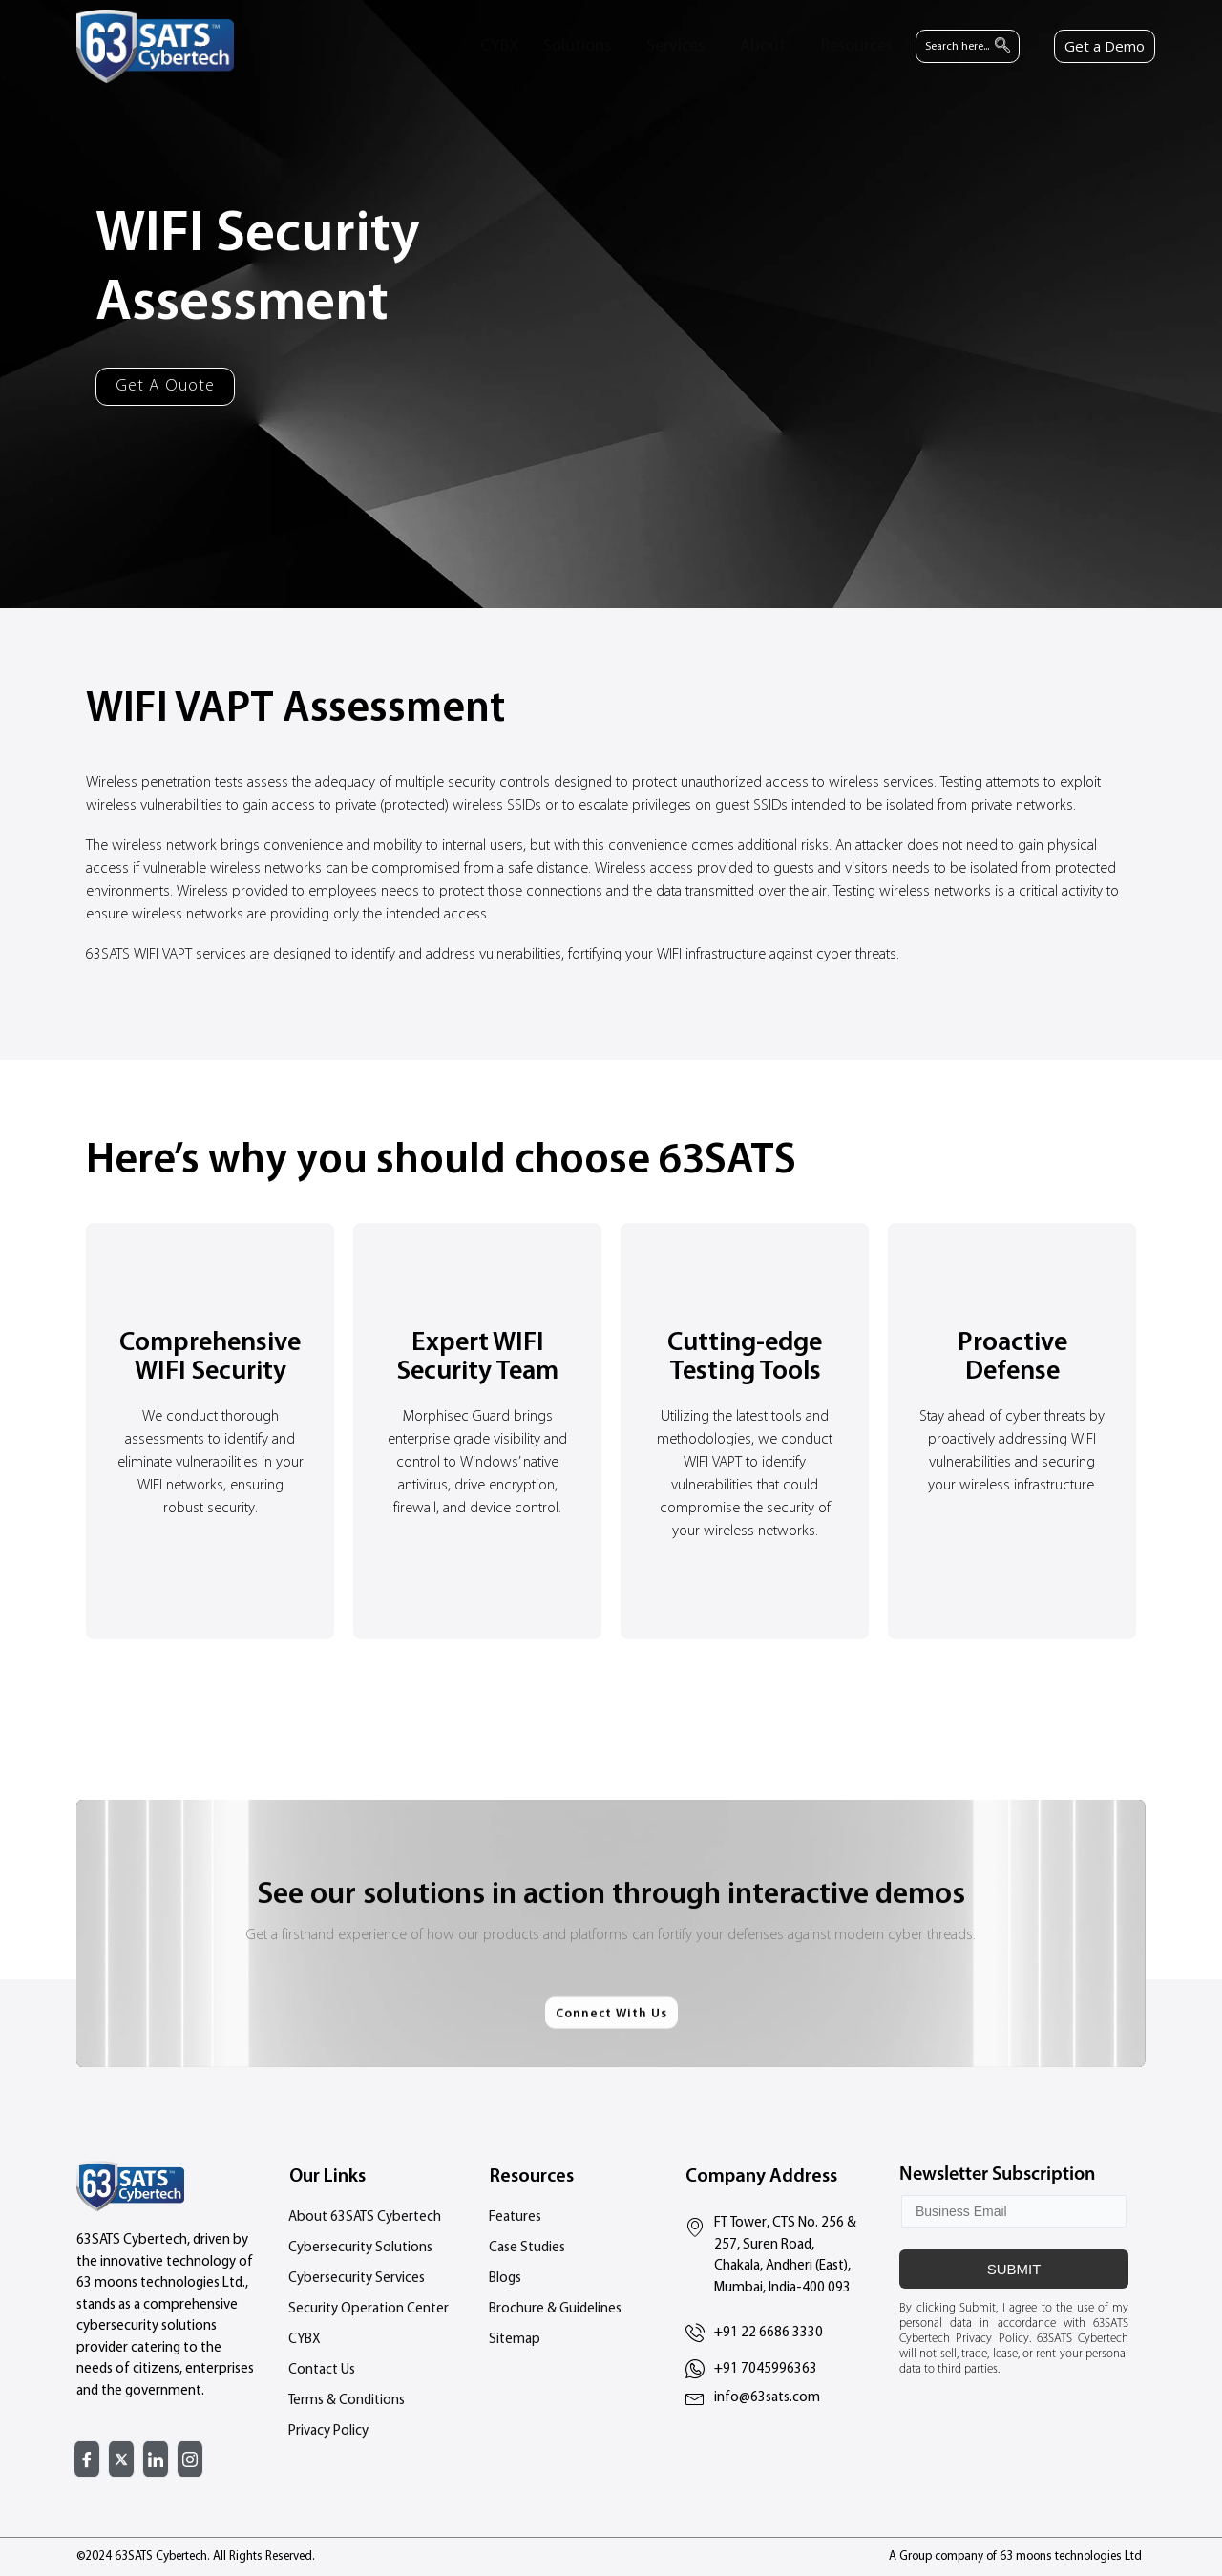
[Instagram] (190, 2459)
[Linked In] (155, 2459)
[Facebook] (87, 2459)
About (763, 46)
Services (675, 46)
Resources (857, 46)
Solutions (577, 46)
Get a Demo (1104, 45)
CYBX (499, 46)
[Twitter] (121, 2459)
